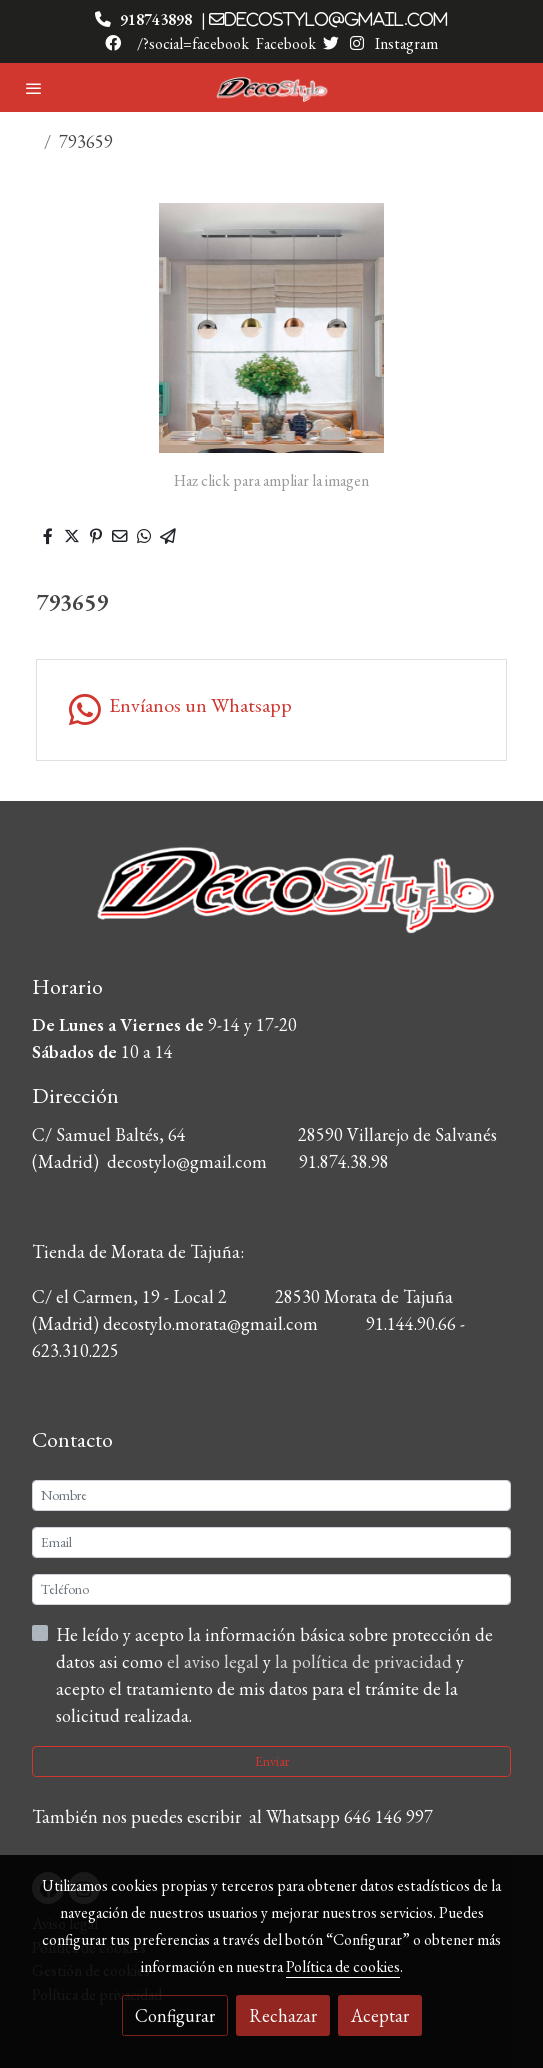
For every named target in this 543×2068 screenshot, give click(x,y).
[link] (272, 87)
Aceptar (380, 2015)
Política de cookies (343, 1966)
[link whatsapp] (271, 710)
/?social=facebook (193, 43)
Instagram (405, 43)
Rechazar (283, 2015)
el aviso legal (215, 1661)
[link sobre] (271, 902)
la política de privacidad (365, 1661)
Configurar (175, 2015)
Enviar (272, 1761)
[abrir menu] (34, 88)
